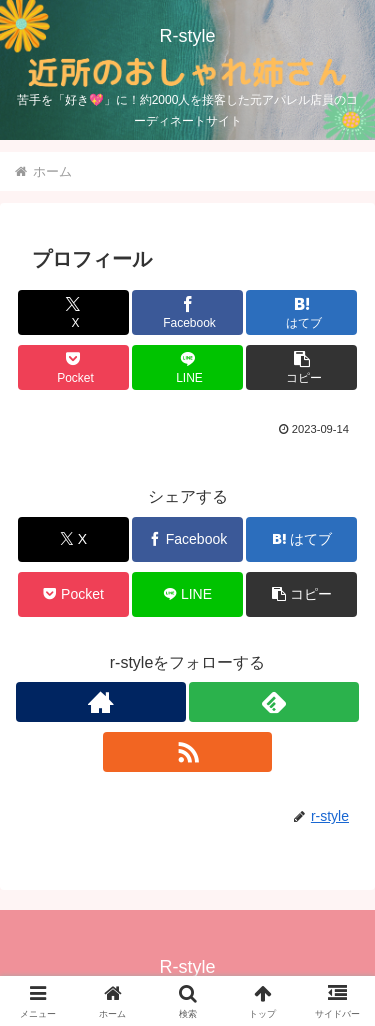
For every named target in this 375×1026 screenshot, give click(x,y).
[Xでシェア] (73, 312)
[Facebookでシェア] (187, 312)
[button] (301, 367)
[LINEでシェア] (187, 367)
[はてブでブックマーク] (301, 312)
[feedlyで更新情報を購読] (274, 702)
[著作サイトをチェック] (101, 702)
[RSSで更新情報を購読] (188, 752)
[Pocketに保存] (73, 367)
